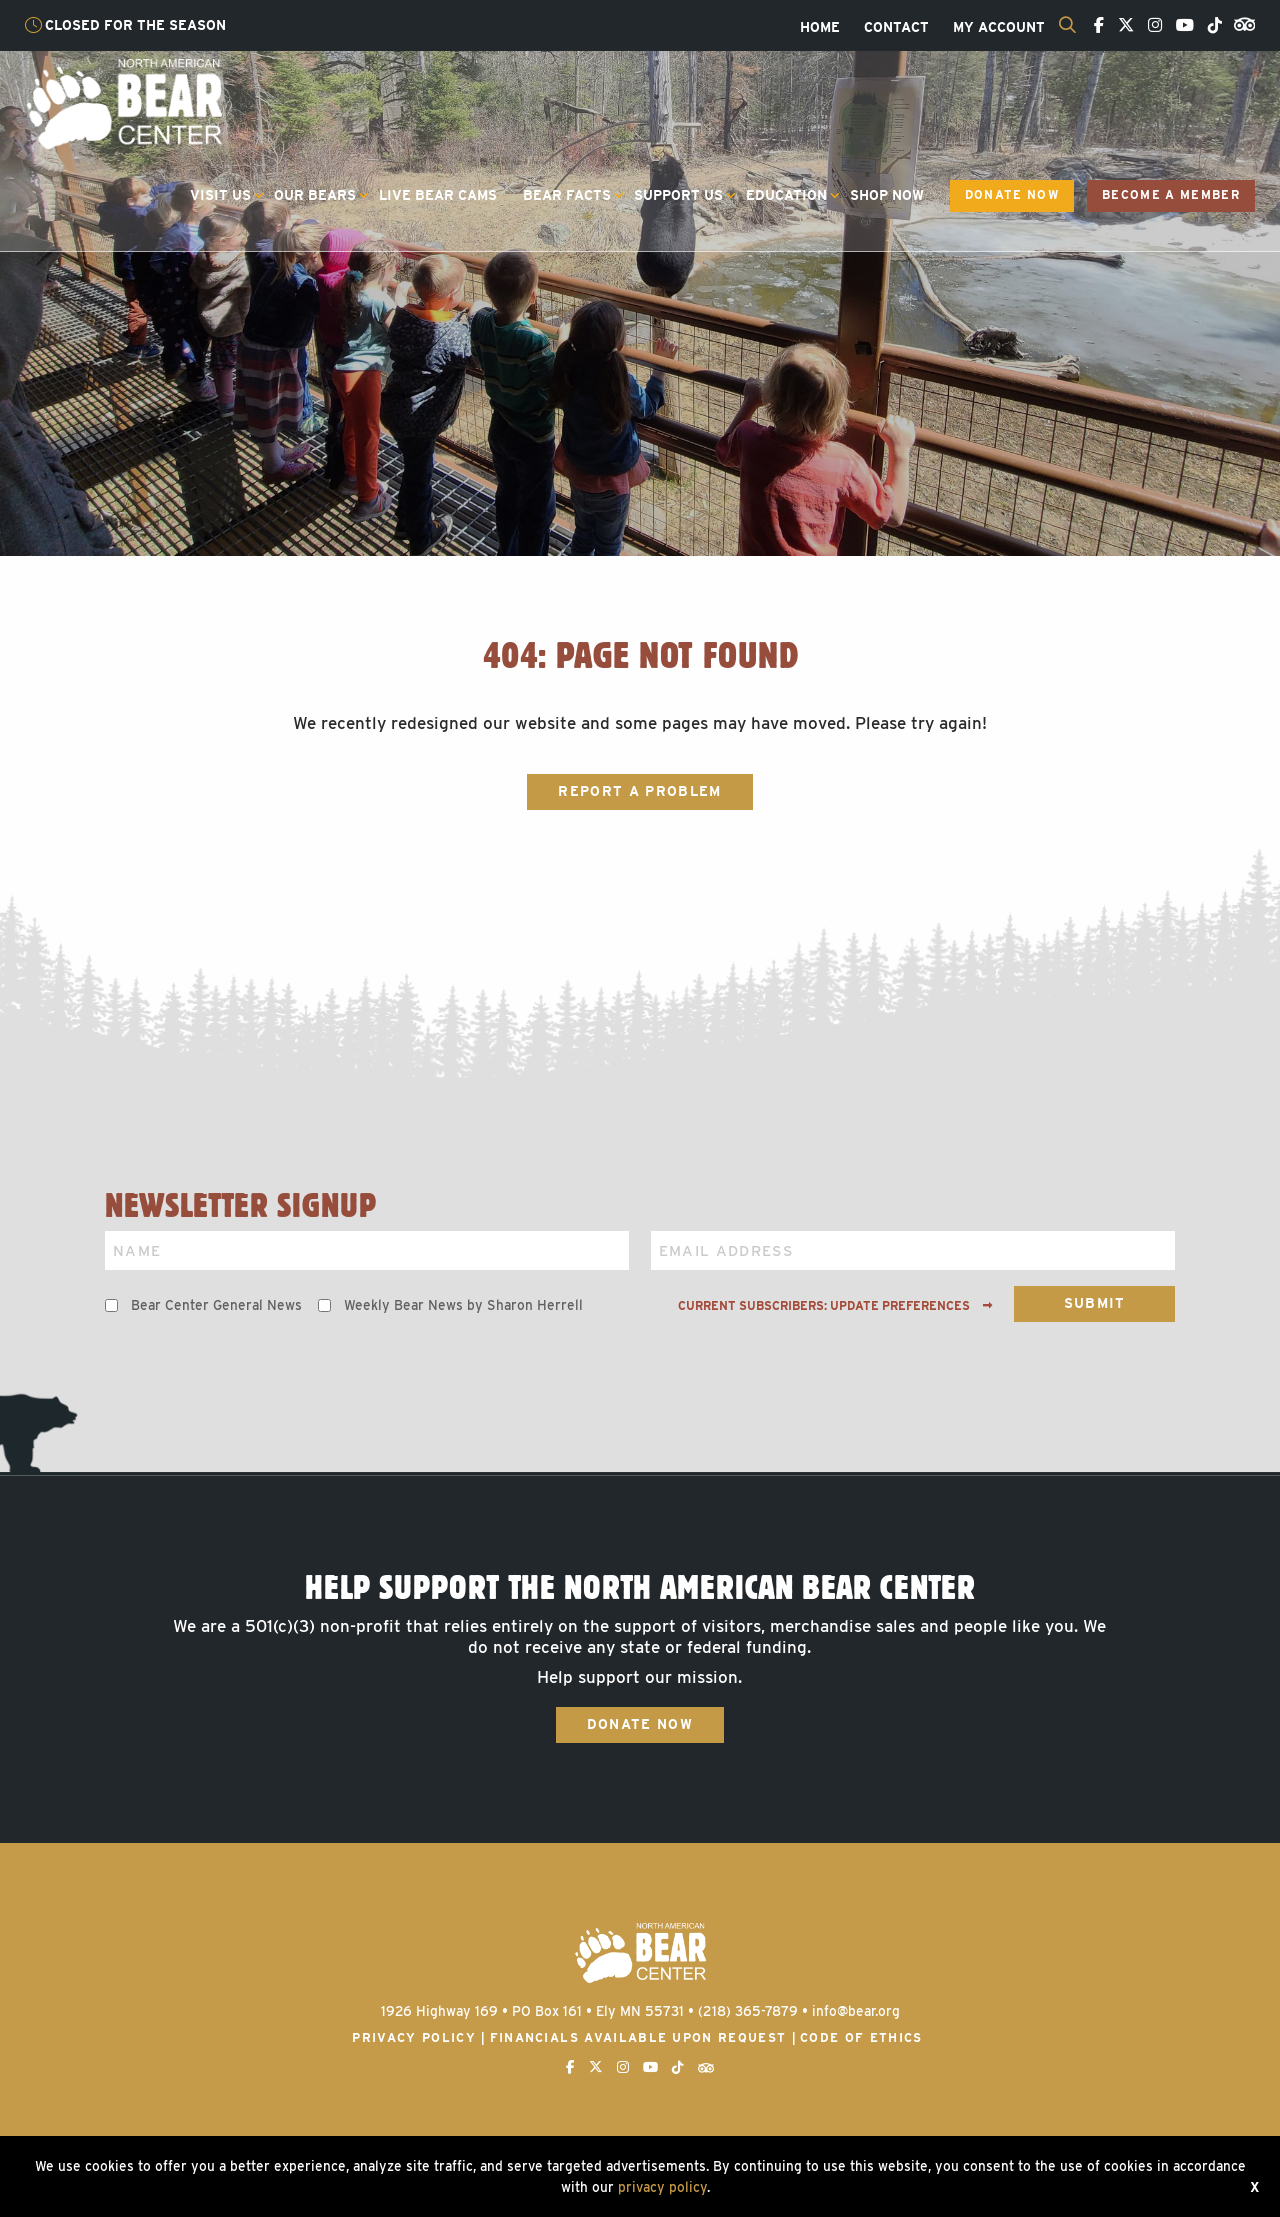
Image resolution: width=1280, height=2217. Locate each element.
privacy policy (662, 2187)
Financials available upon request (638, 2037)
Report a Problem (639, 791)
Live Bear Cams (438, 195)
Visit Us (220, 195)
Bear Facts (567, 195)
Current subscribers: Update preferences (835, 1306)
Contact (896, 28)
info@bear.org (856, 2011)
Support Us (678, 195)
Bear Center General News (216, 1305)
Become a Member (1171, 195)
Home (820, 28)
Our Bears (315, 195)
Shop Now (887, 195)
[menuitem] (820, 28)
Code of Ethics (861, 2037)
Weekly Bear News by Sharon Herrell (463, 1305)
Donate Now (1012, 195)
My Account (999, 28)
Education (786, 195)
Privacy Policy (414, 2037)
